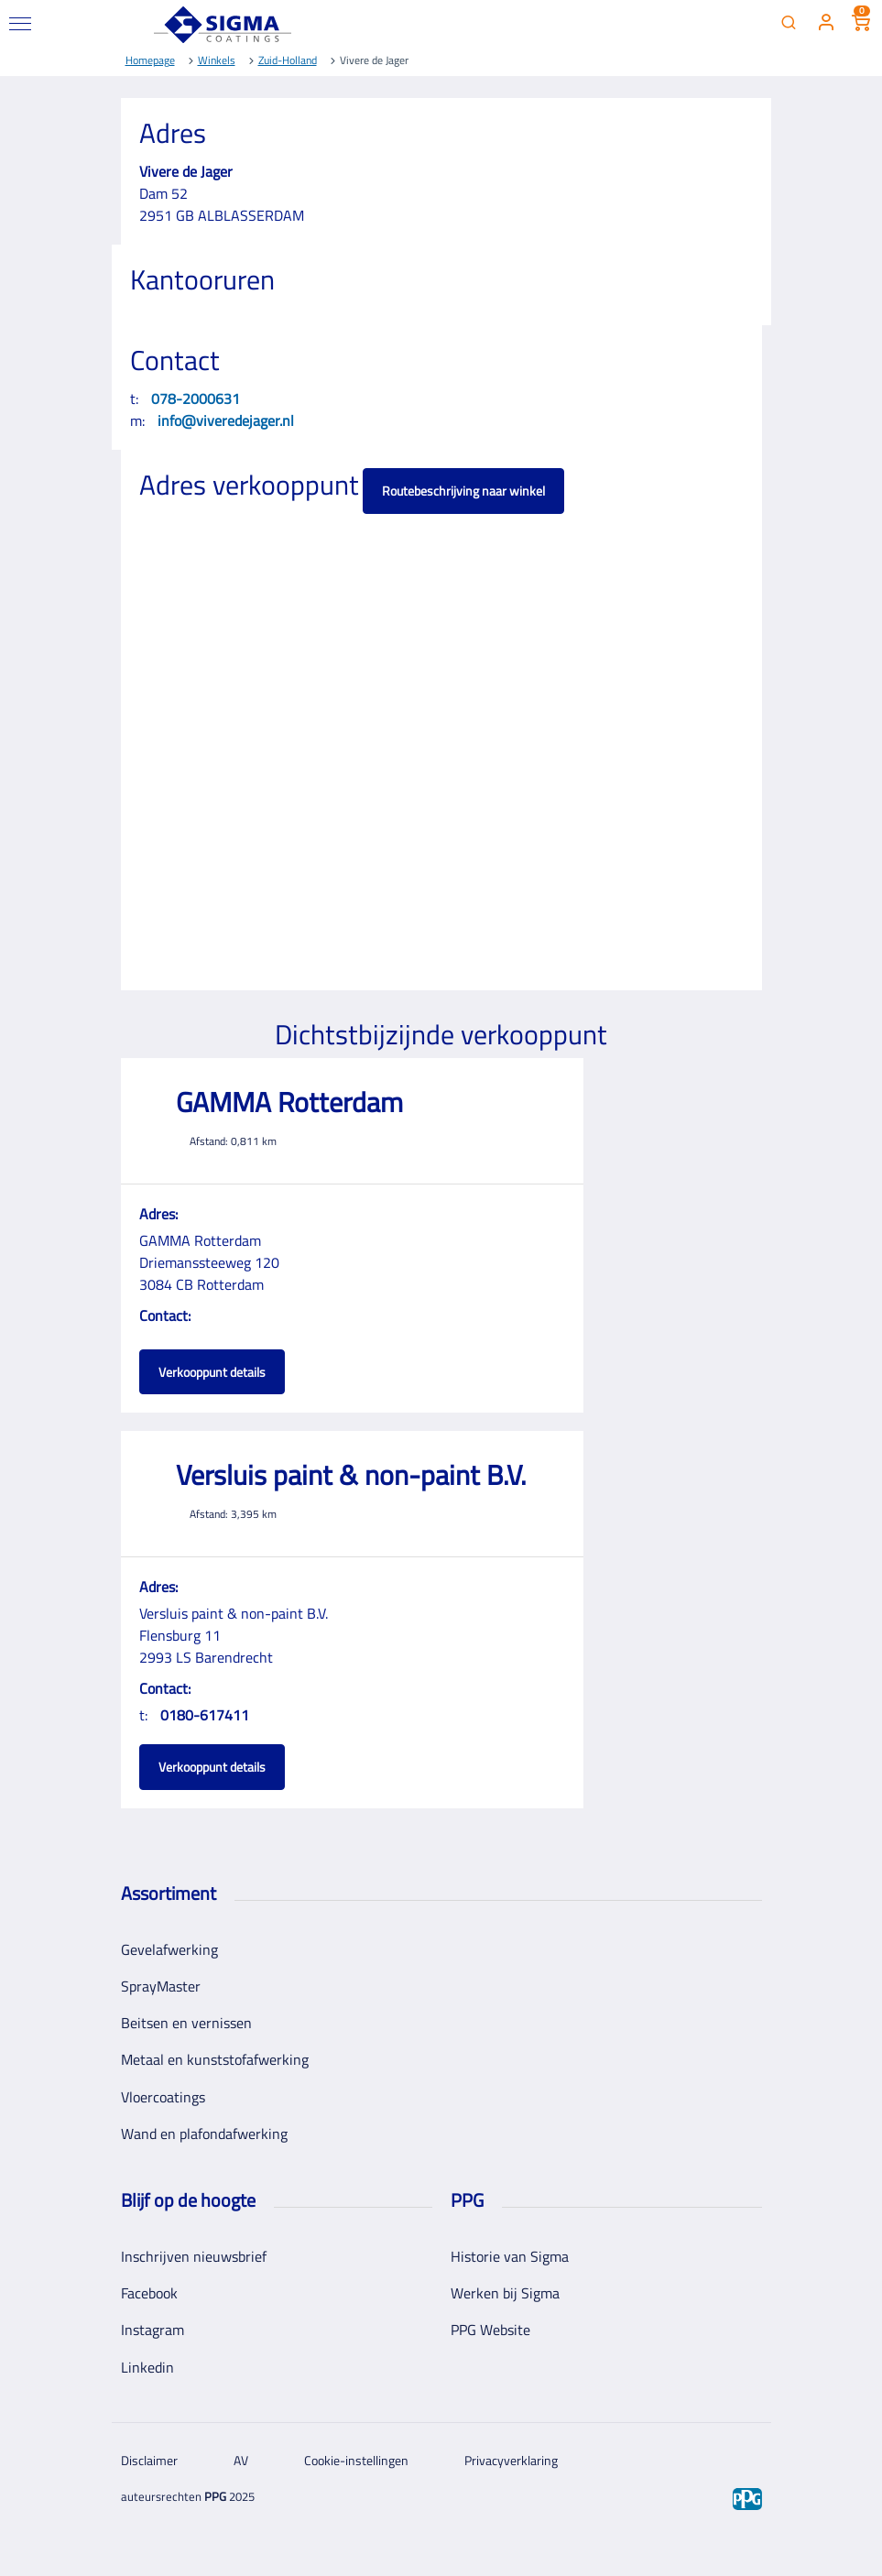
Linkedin (147, 2367)
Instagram (152, 2330)
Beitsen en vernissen (186, 2023)
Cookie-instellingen (356, 2460)
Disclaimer (149, 2460)
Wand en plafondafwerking (204, 2134)
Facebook (149, 2293)
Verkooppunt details (212, 1371)
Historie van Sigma (510, 2256)
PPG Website (490, 2330)
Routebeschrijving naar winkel (463, 490)
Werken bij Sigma (505, 2293)
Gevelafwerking (169, 1949)
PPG (215, 2496)
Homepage (150, 60)
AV (241, 2460)
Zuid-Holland (287, 60)
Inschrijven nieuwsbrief (194, 2256)
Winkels (216, 60)
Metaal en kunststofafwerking (215, 2059)
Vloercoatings (163, 2097)
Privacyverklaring (511, 2460)
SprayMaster (161, 1986)
